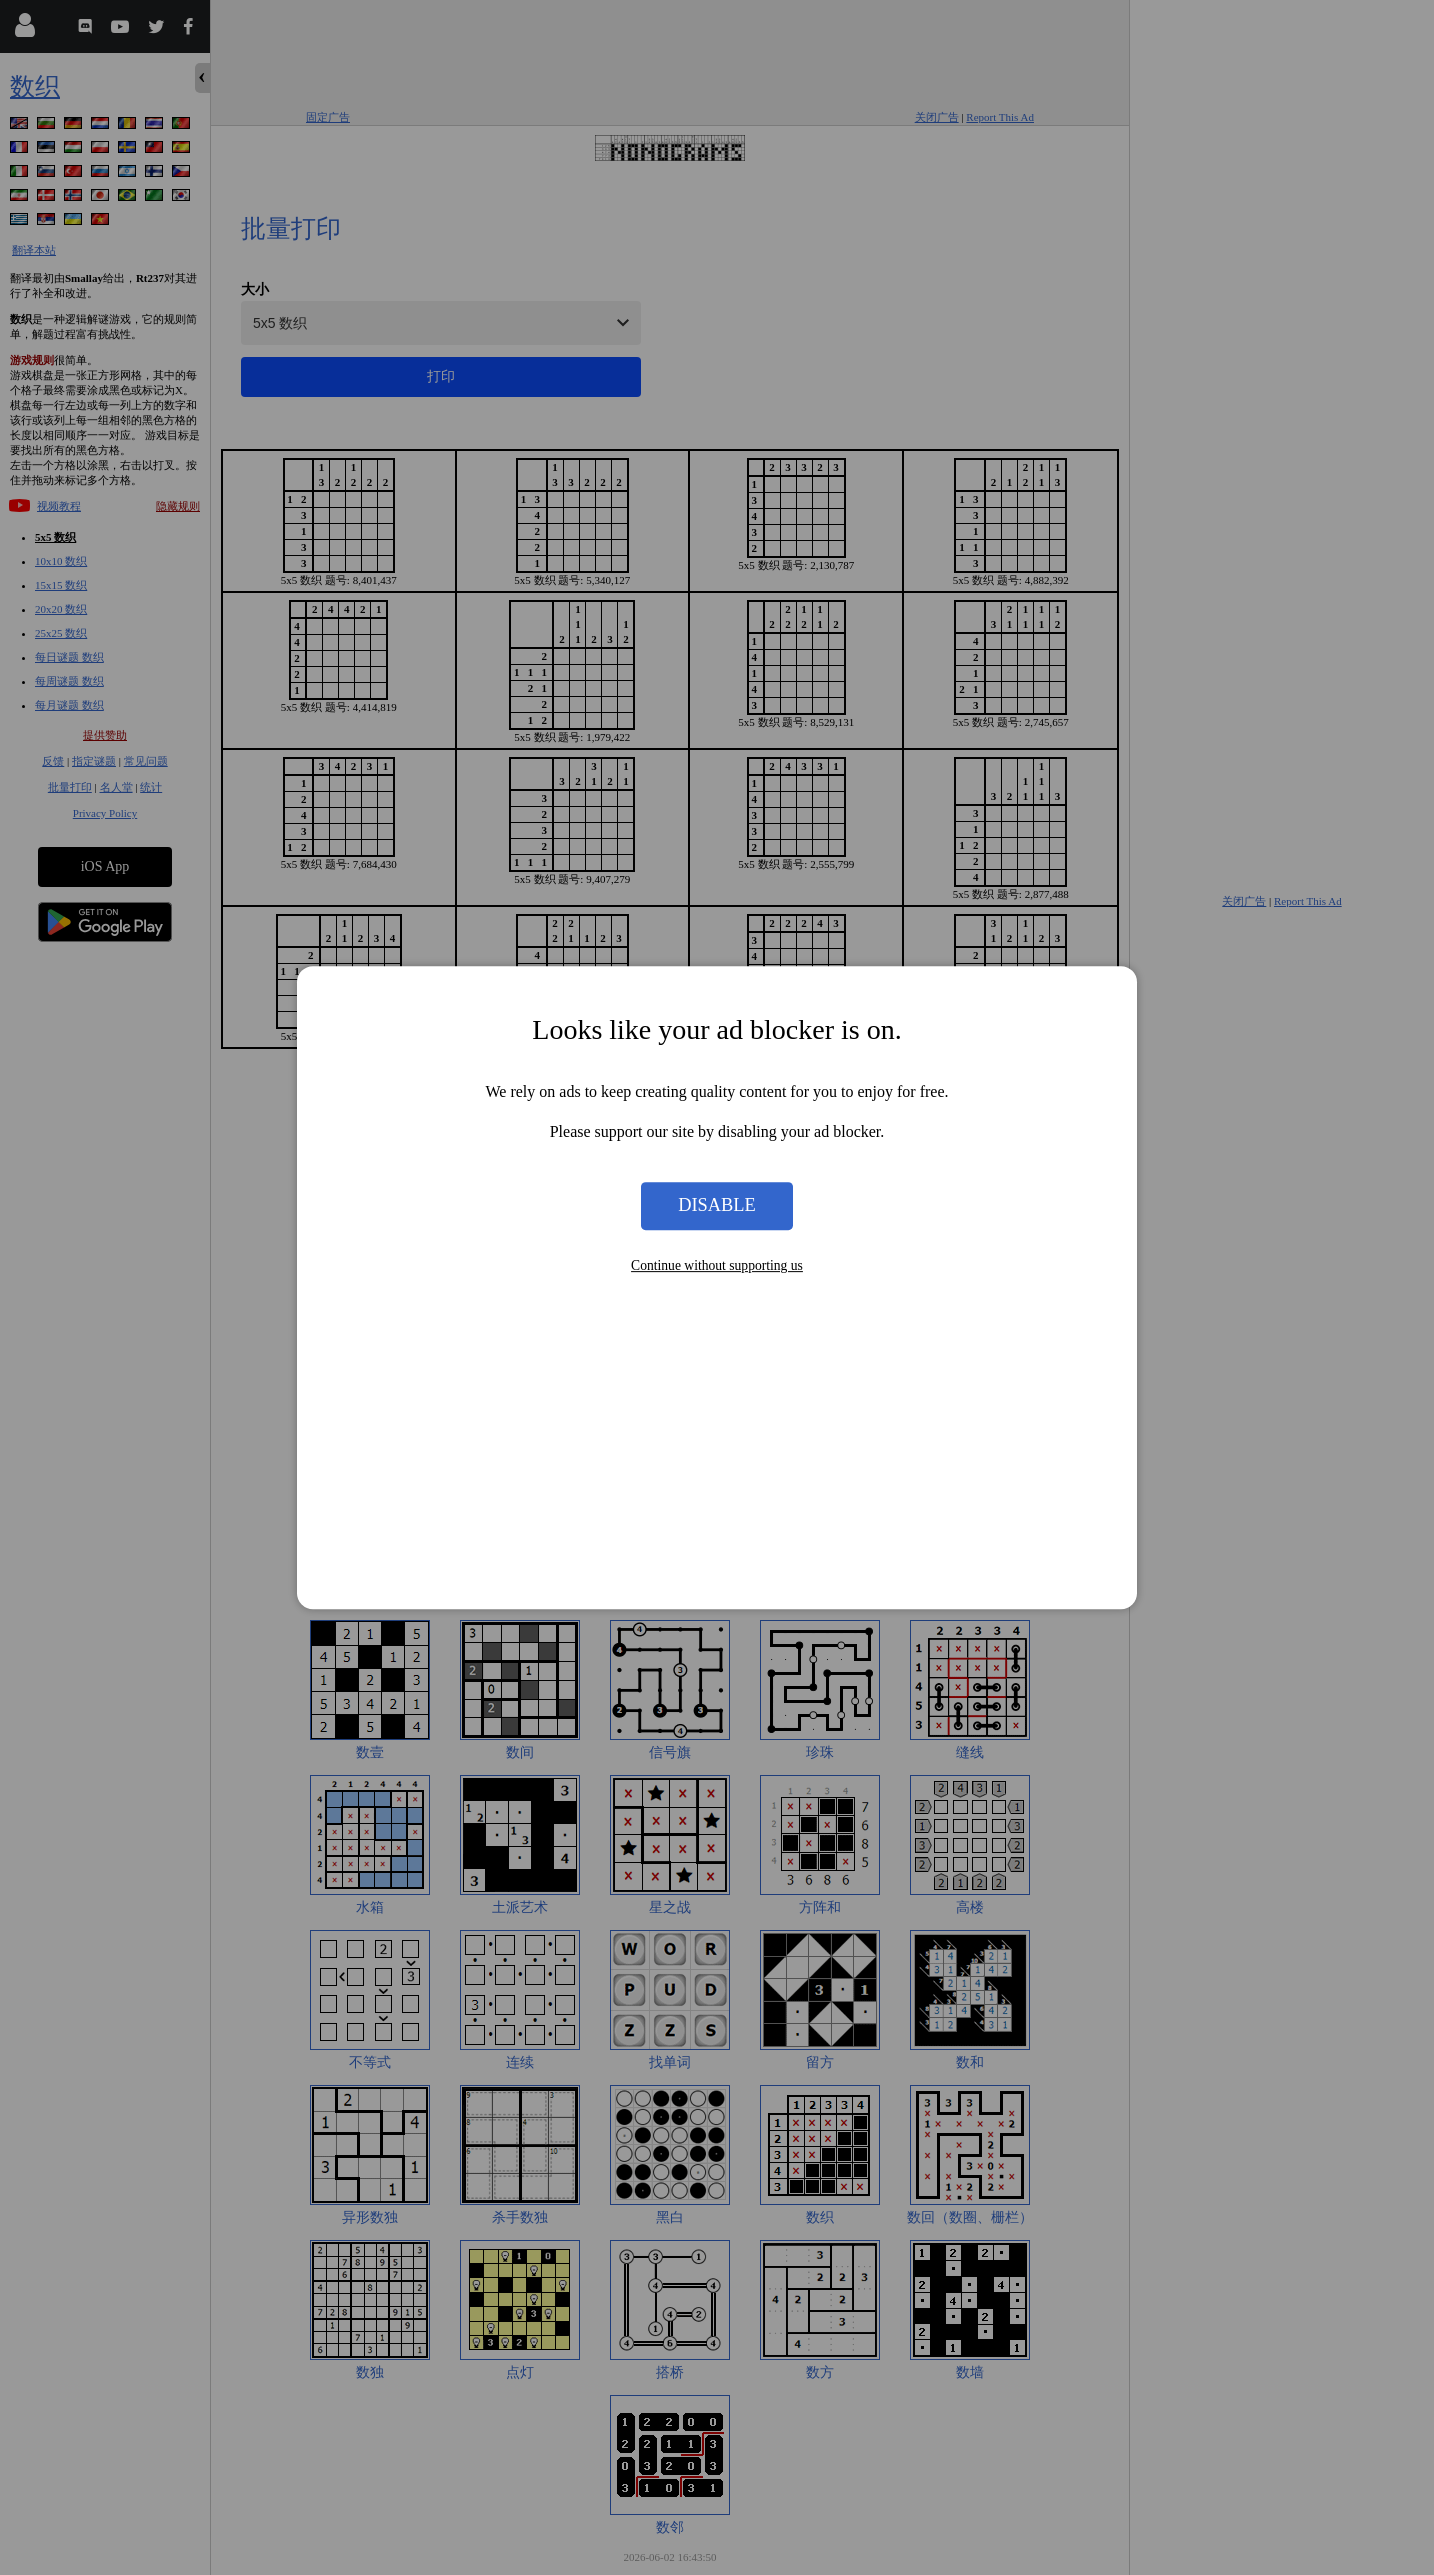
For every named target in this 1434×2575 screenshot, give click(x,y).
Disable (717, 1206)
